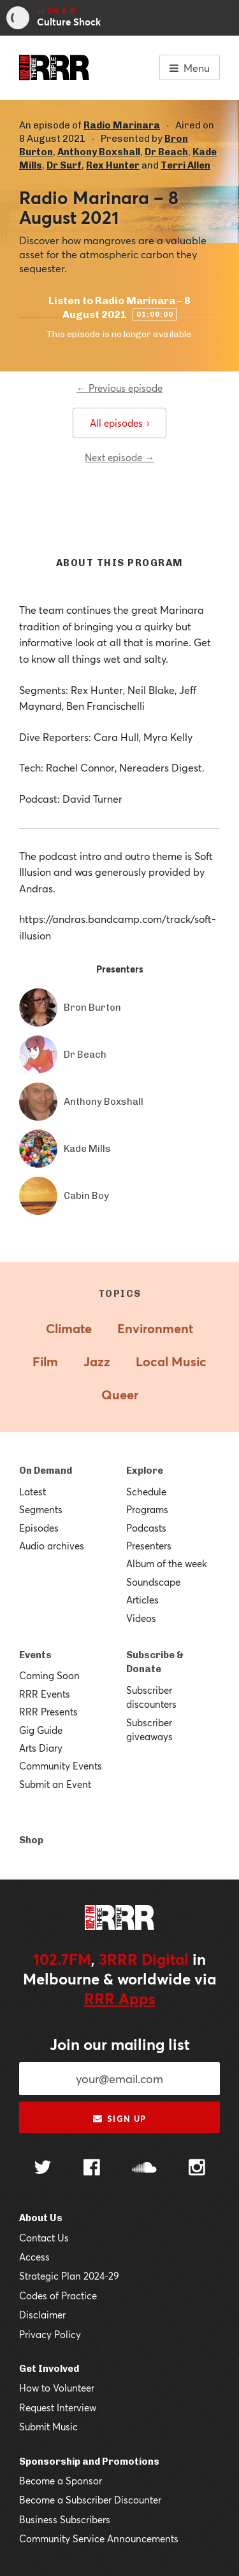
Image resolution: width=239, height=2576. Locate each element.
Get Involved (49, 2368)
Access (34, 2256)
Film (45, 1361)
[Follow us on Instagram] (197, 2169)
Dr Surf (64, 165)
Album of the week (166, 1563)
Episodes (39, 1527)
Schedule (146, 1491)
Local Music (171, 1361)
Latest (32, 1491)
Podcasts (146, 1527)
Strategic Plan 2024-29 (69, 2275)
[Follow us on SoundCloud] (144, 2168)
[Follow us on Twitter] (43, 2168)
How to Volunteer (56, 2387)
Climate (69, 1328)
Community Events (60, 1765)
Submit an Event (55, 1784)
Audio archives (51, 1545)
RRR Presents (48, 1711)
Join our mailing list (120, 2044)
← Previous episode (119, 388)
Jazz (96, 1361)
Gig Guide (40, 1730)
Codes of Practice (58, 2295)
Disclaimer (42, 2314)
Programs (147, 1509)
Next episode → (119, 457)
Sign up (119, 2118)
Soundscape (153, 1581)
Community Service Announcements (98, 2538)
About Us (40, 2218)
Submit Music (48, 2426)
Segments (40, 1509)
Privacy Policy (50, 2334)
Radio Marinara (121, 125)
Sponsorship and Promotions (89, 2461)
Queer (119, 1394)
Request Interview (57, 2407)
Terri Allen (185, 165)
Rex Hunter (113, 165)
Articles (142, 1599)
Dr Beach (166, 152)
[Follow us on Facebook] (91, 2169)
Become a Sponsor (60, 2480)
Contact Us (44, 2237)
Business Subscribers (64, 2519)
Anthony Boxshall (98, 152)
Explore (144, 1470)
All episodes (119, 423)
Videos (141, 1618)
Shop (31, 1840)
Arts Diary (40, 1748)
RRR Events (44, 1693)
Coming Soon (49, 1675)
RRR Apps (120, 1998)
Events (35, 1655)
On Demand (45, 1470)
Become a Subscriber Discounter (90, 2499)
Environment (155, 1328)
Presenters (148, 1545)
